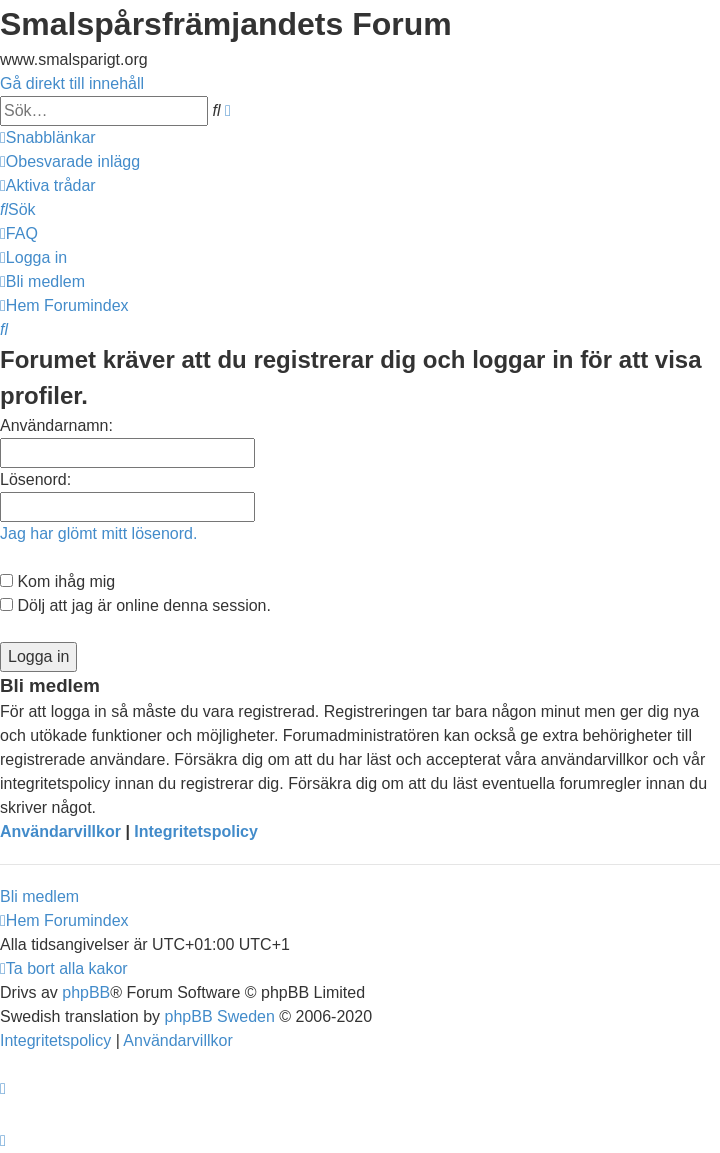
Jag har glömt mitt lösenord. (98, 533)
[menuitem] (70, 161)
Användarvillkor (60, 831)
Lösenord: (35, 479)
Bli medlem (39, 896)
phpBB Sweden (220, 1016)
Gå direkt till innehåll (72, 83)
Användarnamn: (56, 425)
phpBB (86, 992)
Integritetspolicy (196, 831)
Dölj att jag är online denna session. (135, 605)
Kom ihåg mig (57, 581)
